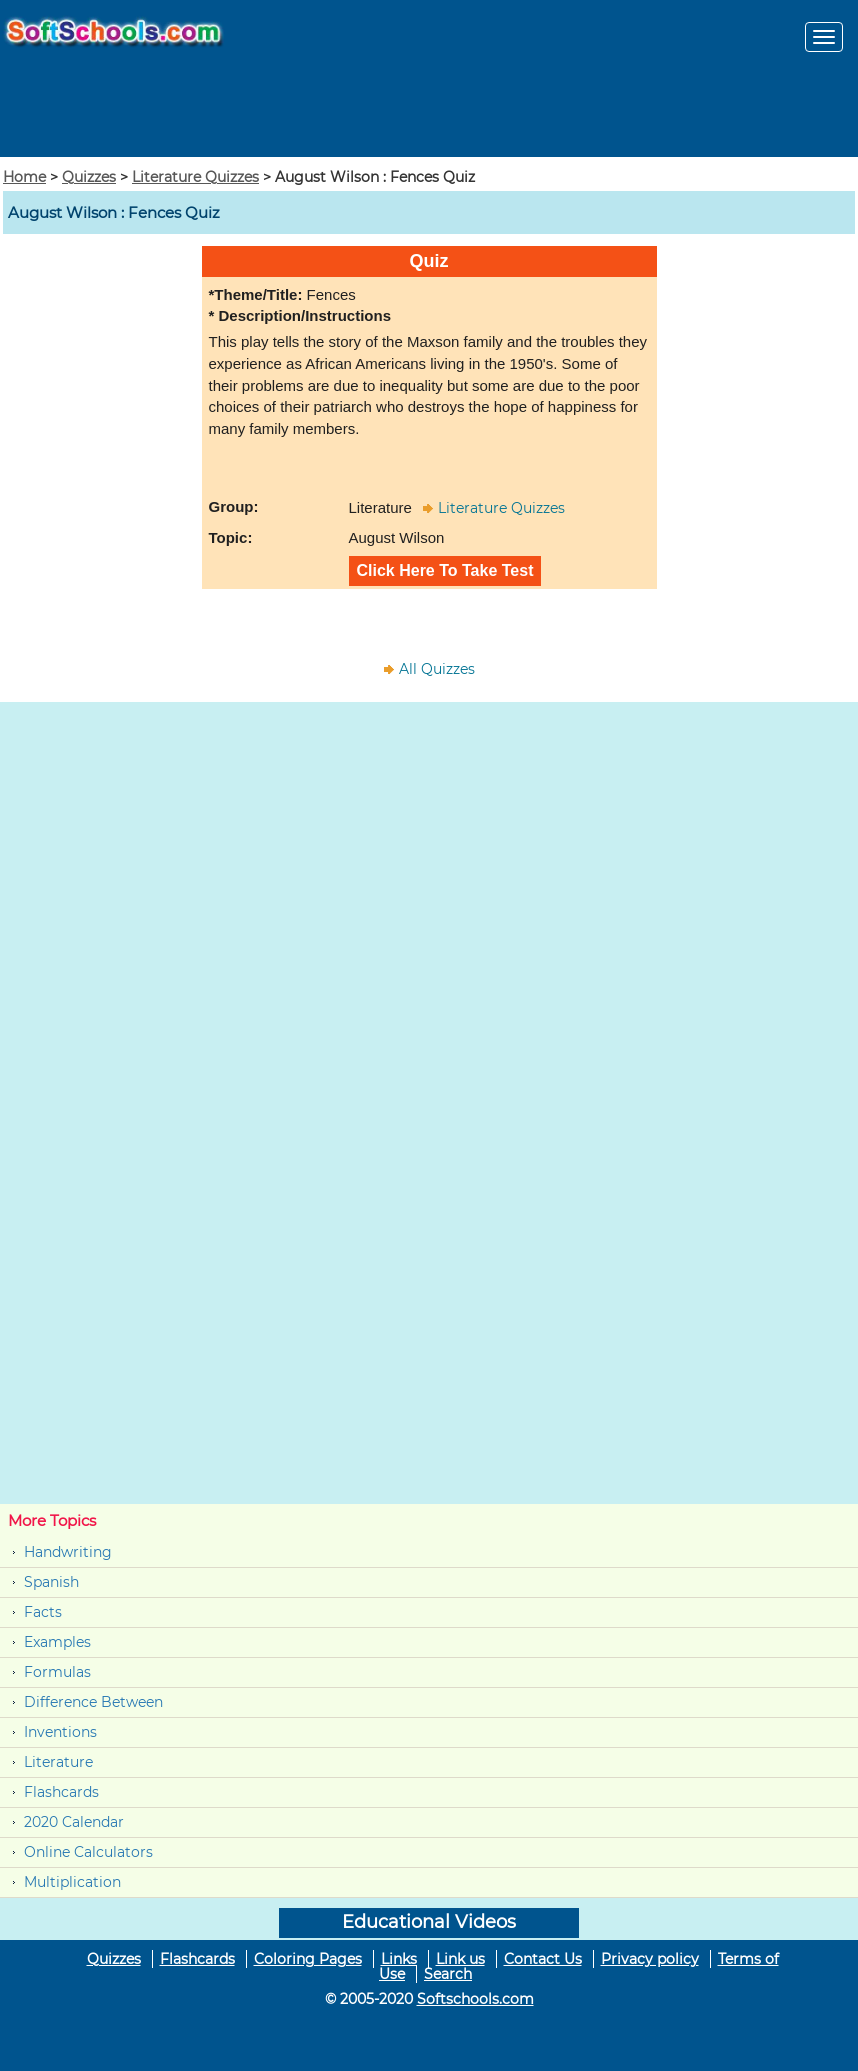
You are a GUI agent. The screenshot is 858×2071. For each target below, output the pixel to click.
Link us (460, 1959)
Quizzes (89, 177)
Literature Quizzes (195, 177)
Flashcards (61, 1792)
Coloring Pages (308, 1959)
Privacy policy (650, 1959)
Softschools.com (475, 1999)
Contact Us (543, 1959)
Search (448, 1974)
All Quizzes (437, 669)
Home (24, 177)
